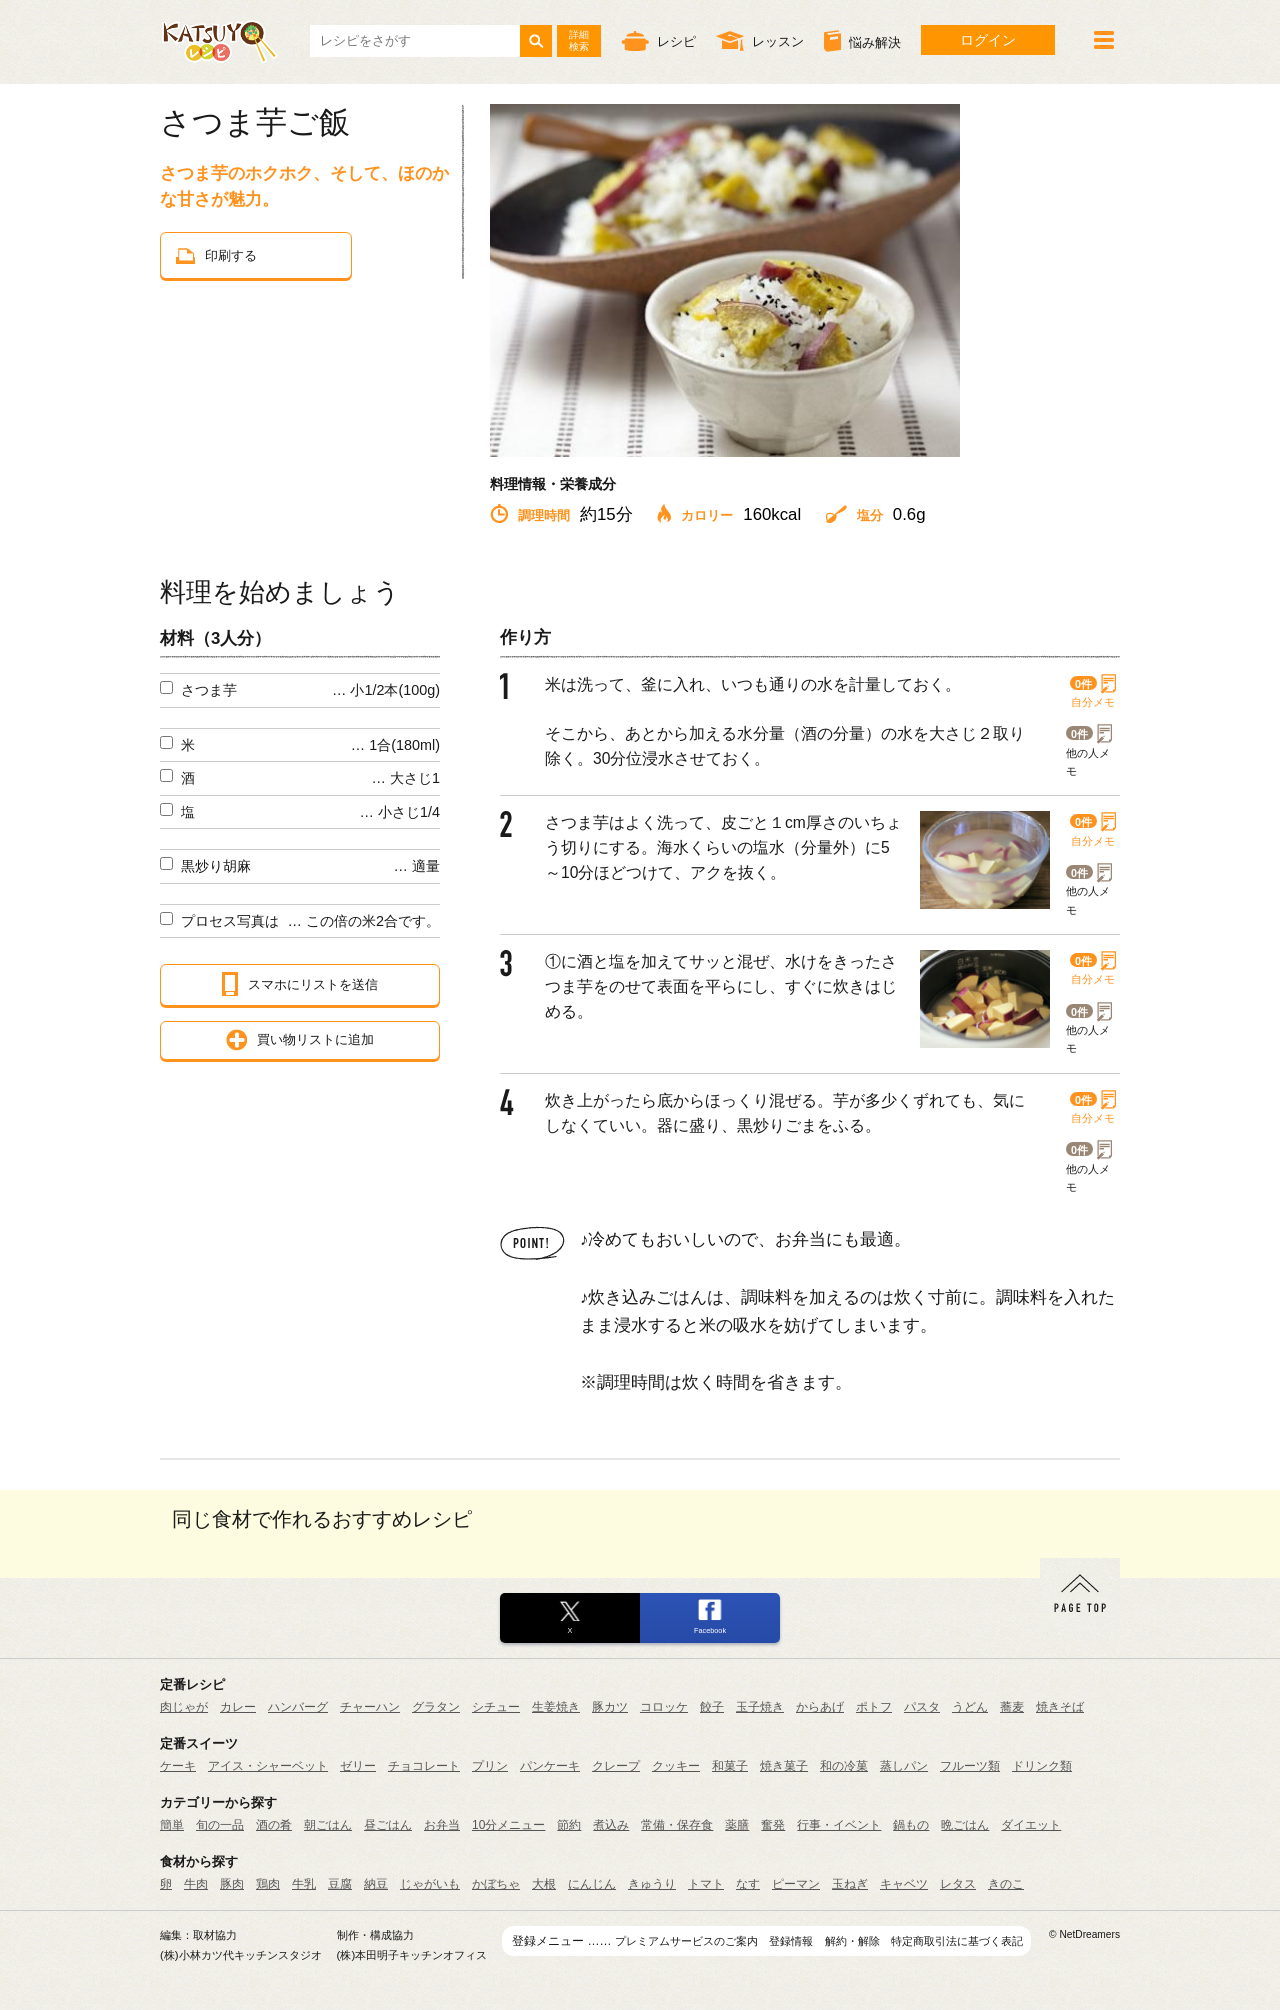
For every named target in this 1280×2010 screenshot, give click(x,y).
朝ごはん (328, 1825)
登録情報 (791, 1941)
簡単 (172, 1825)
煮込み (611, 1825)
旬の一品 (220, 1825)
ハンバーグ (298, 1707)
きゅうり (652, 1884)
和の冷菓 (844, 1766)
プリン (490, 1766)
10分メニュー (508, 1825)
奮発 (773, 1825)
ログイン (988, 40)
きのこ (1006, 1884)
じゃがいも (430, 1884)
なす (748, 1884)
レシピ (658, 40)
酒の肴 (274, 1825)
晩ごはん (965, 1825)
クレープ (616, 1766)
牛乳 (304, 1884)
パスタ (922, 1707)
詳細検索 (579, 40)
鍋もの (911, 1825)
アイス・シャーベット (268, 1766)
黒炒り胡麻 (216, 866)
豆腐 (340, 1884)
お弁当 (442, 1825)
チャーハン (370, 1707)
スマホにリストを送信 (300, 984)
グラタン (436, 1707)
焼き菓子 (784, 1766)
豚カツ (610, 1707)
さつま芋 (209, 690)
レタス (958, 1884)
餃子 (712, 1707)
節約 (569, 1825)
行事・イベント (839, 1825)
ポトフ (874, 1707)
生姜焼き (556, 1707)
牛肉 (196, 1884)
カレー (238, 1707)
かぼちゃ (496, 1884)
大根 (544, 1884)
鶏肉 (268, 1884)
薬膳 (737, 1825)
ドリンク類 (1042, 1766)
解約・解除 (852, 1941)
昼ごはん (388, 1825)
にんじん (592, 1884)
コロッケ (664, 1707)
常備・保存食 (677, 1825)
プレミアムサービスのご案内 (686, 1941)
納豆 (376, 1884)
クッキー (676, 1766)
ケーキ (178, 1766)
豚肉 (232, 1884)
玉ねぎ (850, 1884)
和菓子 (730, 1766)
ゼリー (358, 1766)
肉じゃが (184, 1707)
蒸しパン (904, 1766)
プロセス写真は (230, 921)
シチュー (496, 1707)
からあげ (820, 1707)
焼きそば (1060, 1707)
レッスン (760, 40)
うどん (970, 1707)
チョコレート (424, 1766)
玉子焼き (760, 1707)
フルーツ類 (970, 1766)
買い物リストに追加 (300, 1040)
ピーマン (796, 1884)
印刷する (216, 256)
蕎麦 (1012, 1707)
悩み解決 (862, 41)
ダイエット (1031, 1825)
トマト (706, 1884)
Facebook (710, 1630)
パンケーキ (550, 1766)
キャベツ (904, 1884)
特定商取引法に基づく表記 (957, 1941)
